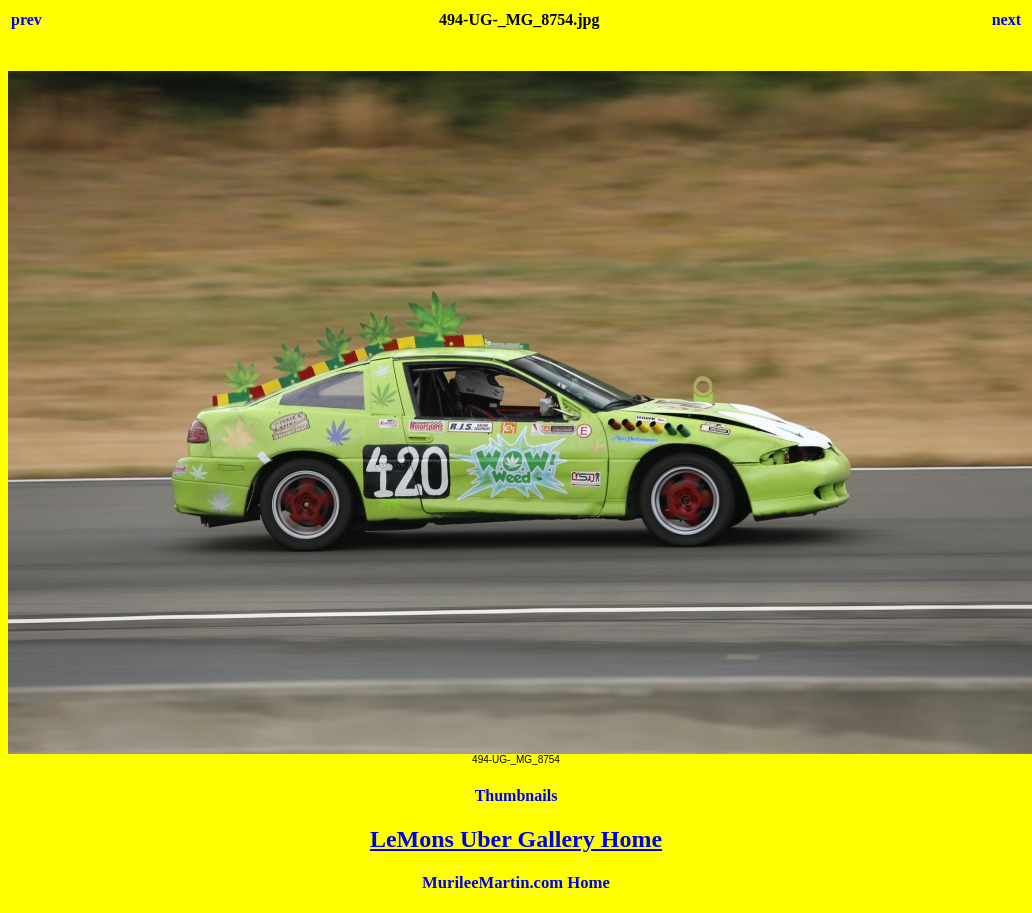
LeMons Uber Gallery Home (516, 839)
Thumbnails (516, 795)
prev (26, 19)
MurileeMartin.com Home (516, 882)
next (1006, 19)
